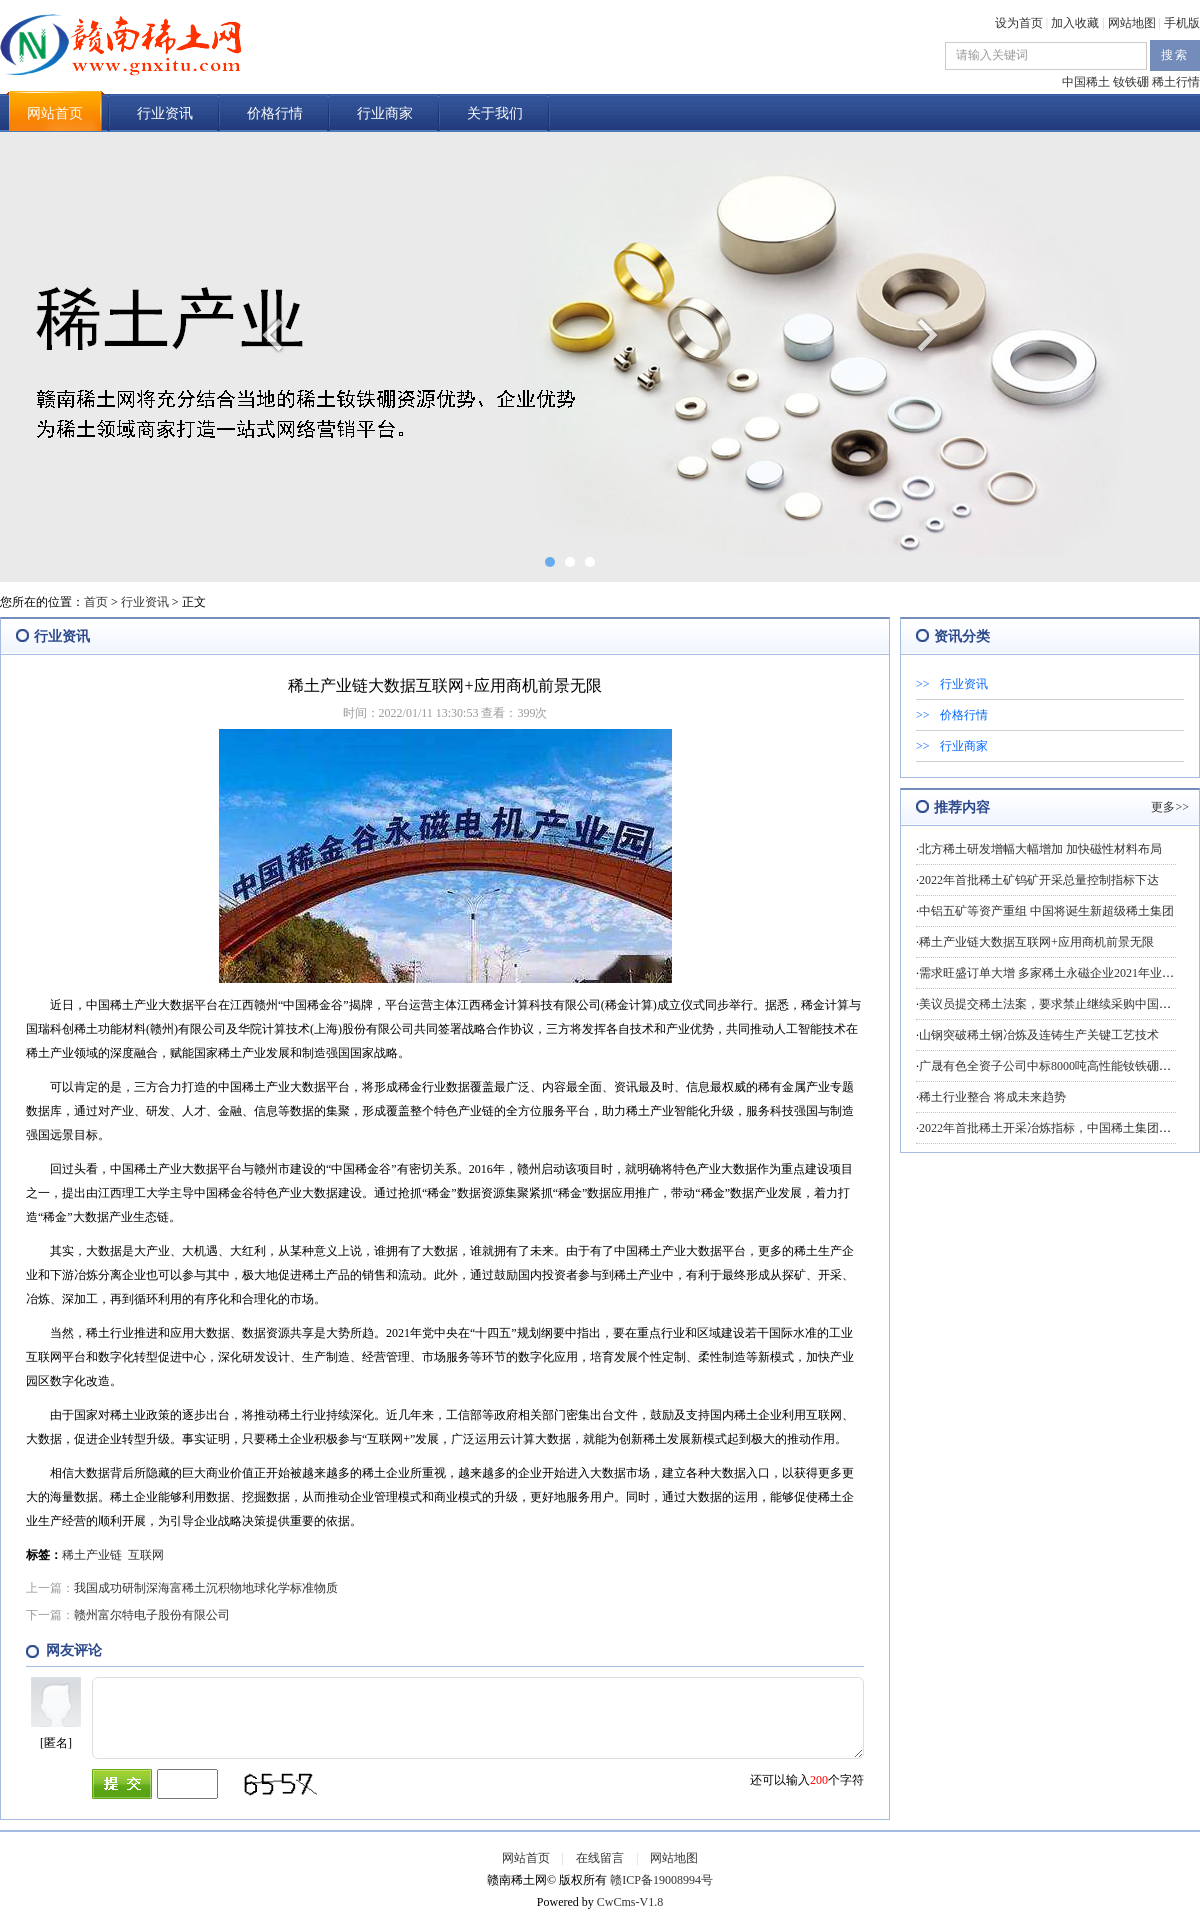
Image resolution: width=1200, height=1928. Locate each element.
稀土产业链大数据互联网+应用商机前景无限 (1036, 942)
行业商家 (385, 113)
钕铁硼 (1131, 82)
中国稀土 (1086, 82)
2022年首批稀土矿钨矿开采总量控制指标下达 (1039, 880)
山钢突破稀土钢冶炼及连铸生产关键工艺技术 (1039, 1035)
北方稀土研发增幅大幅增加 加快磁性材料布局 (1040, 849)
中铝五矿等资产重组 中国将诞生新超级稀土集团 (1046, 911)
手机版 (1182, 23)
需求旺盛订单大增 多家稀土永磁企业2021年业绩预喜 (1058, 973)
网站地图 (1132, 23)
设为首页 (1019, 23)
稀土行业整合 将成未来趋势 (992, 1097)
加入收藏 (1075, 23)
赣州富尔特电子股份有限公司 (152, 1615)
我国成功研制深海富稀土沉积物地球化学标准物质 (206, 1588)
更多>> (1170, 807)
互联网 (146, 1555)
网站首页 (55, 113)
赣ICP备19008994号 (661, 1880)
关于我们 (495, 113)
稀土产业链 (92, 1555)
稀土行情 (1176, 82)
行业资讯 (165, 113)
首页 (96, 602)
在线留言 (600, 1858)
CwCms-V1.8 (630, 1902)
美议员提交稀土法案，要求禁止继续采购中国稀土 (1051, 1004)
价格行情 (275, 113)
